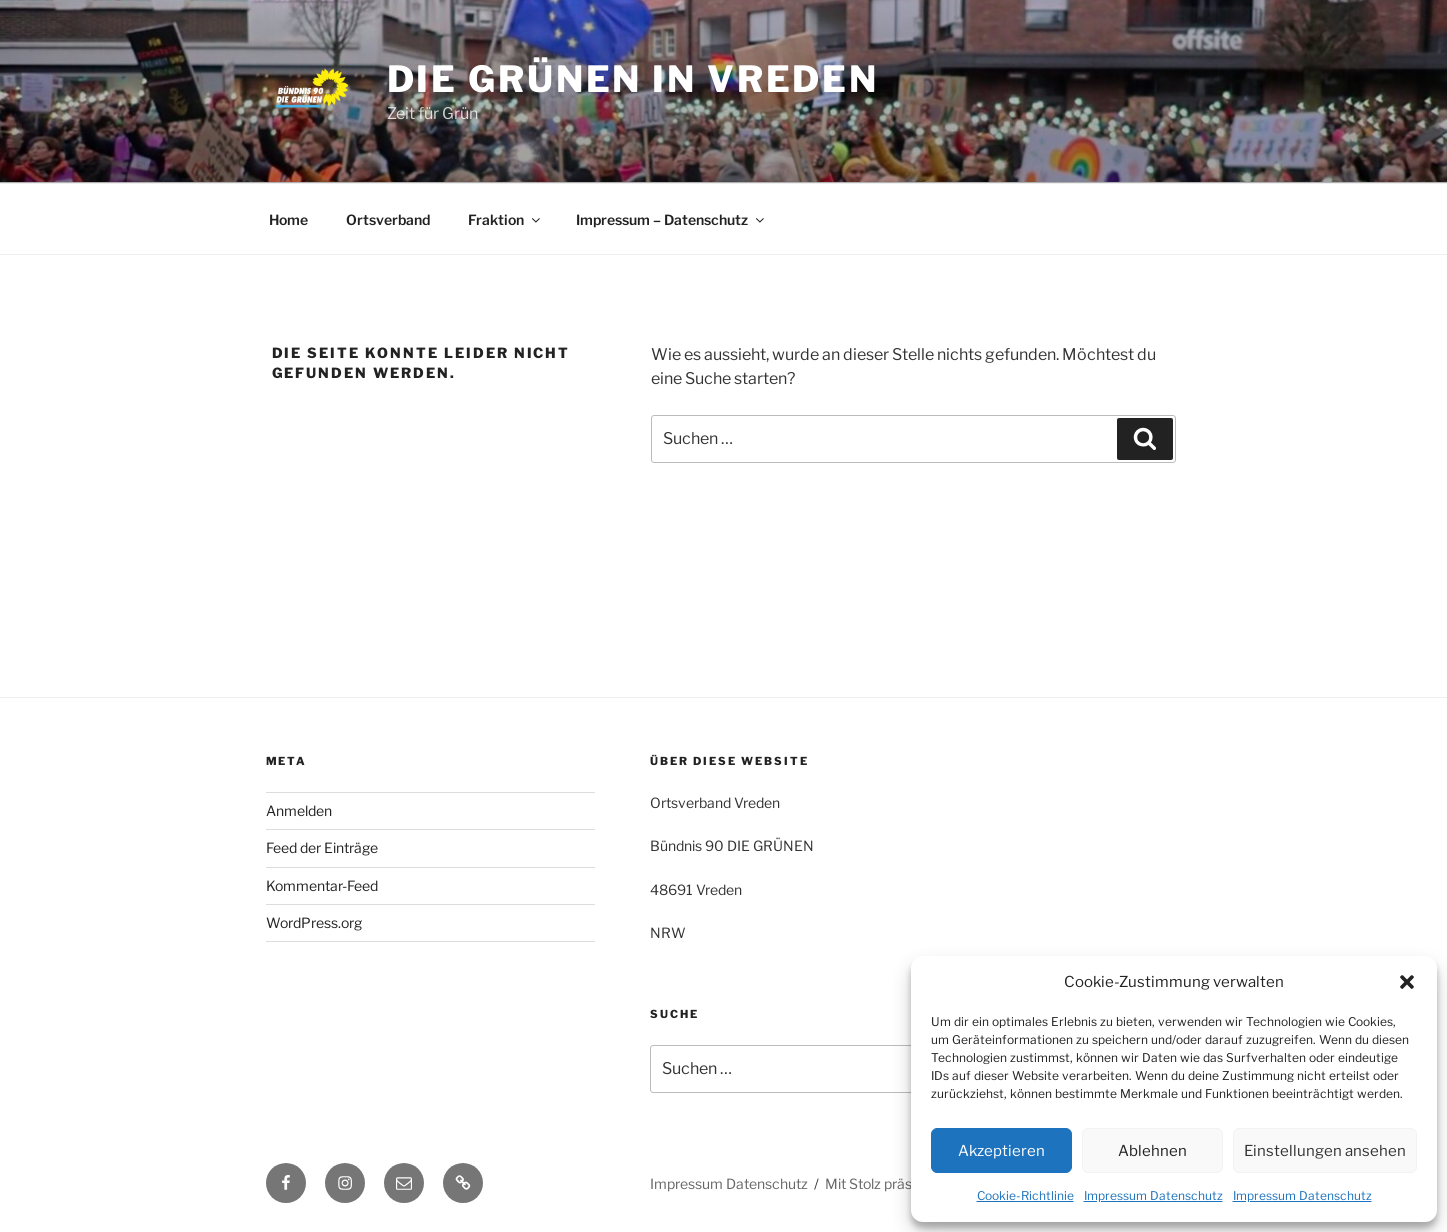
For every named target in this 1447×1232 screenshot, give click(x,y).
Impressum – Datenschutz (671, 219)
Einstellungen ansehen (1325, 1151)
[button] (1407, 982)
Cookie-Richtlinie (1025, 1195)
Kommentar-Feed (322, 885)
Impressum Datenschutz (1153, 1195)
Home (288, 219)
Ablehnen (1152, 1151)
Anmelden (299, 810)
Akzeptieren (1001, 1151)
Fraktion (505, 219)
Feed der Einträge (322, 847)
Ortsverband (388, 219)
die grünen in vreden (633, 79)
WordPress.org (314, 922)
